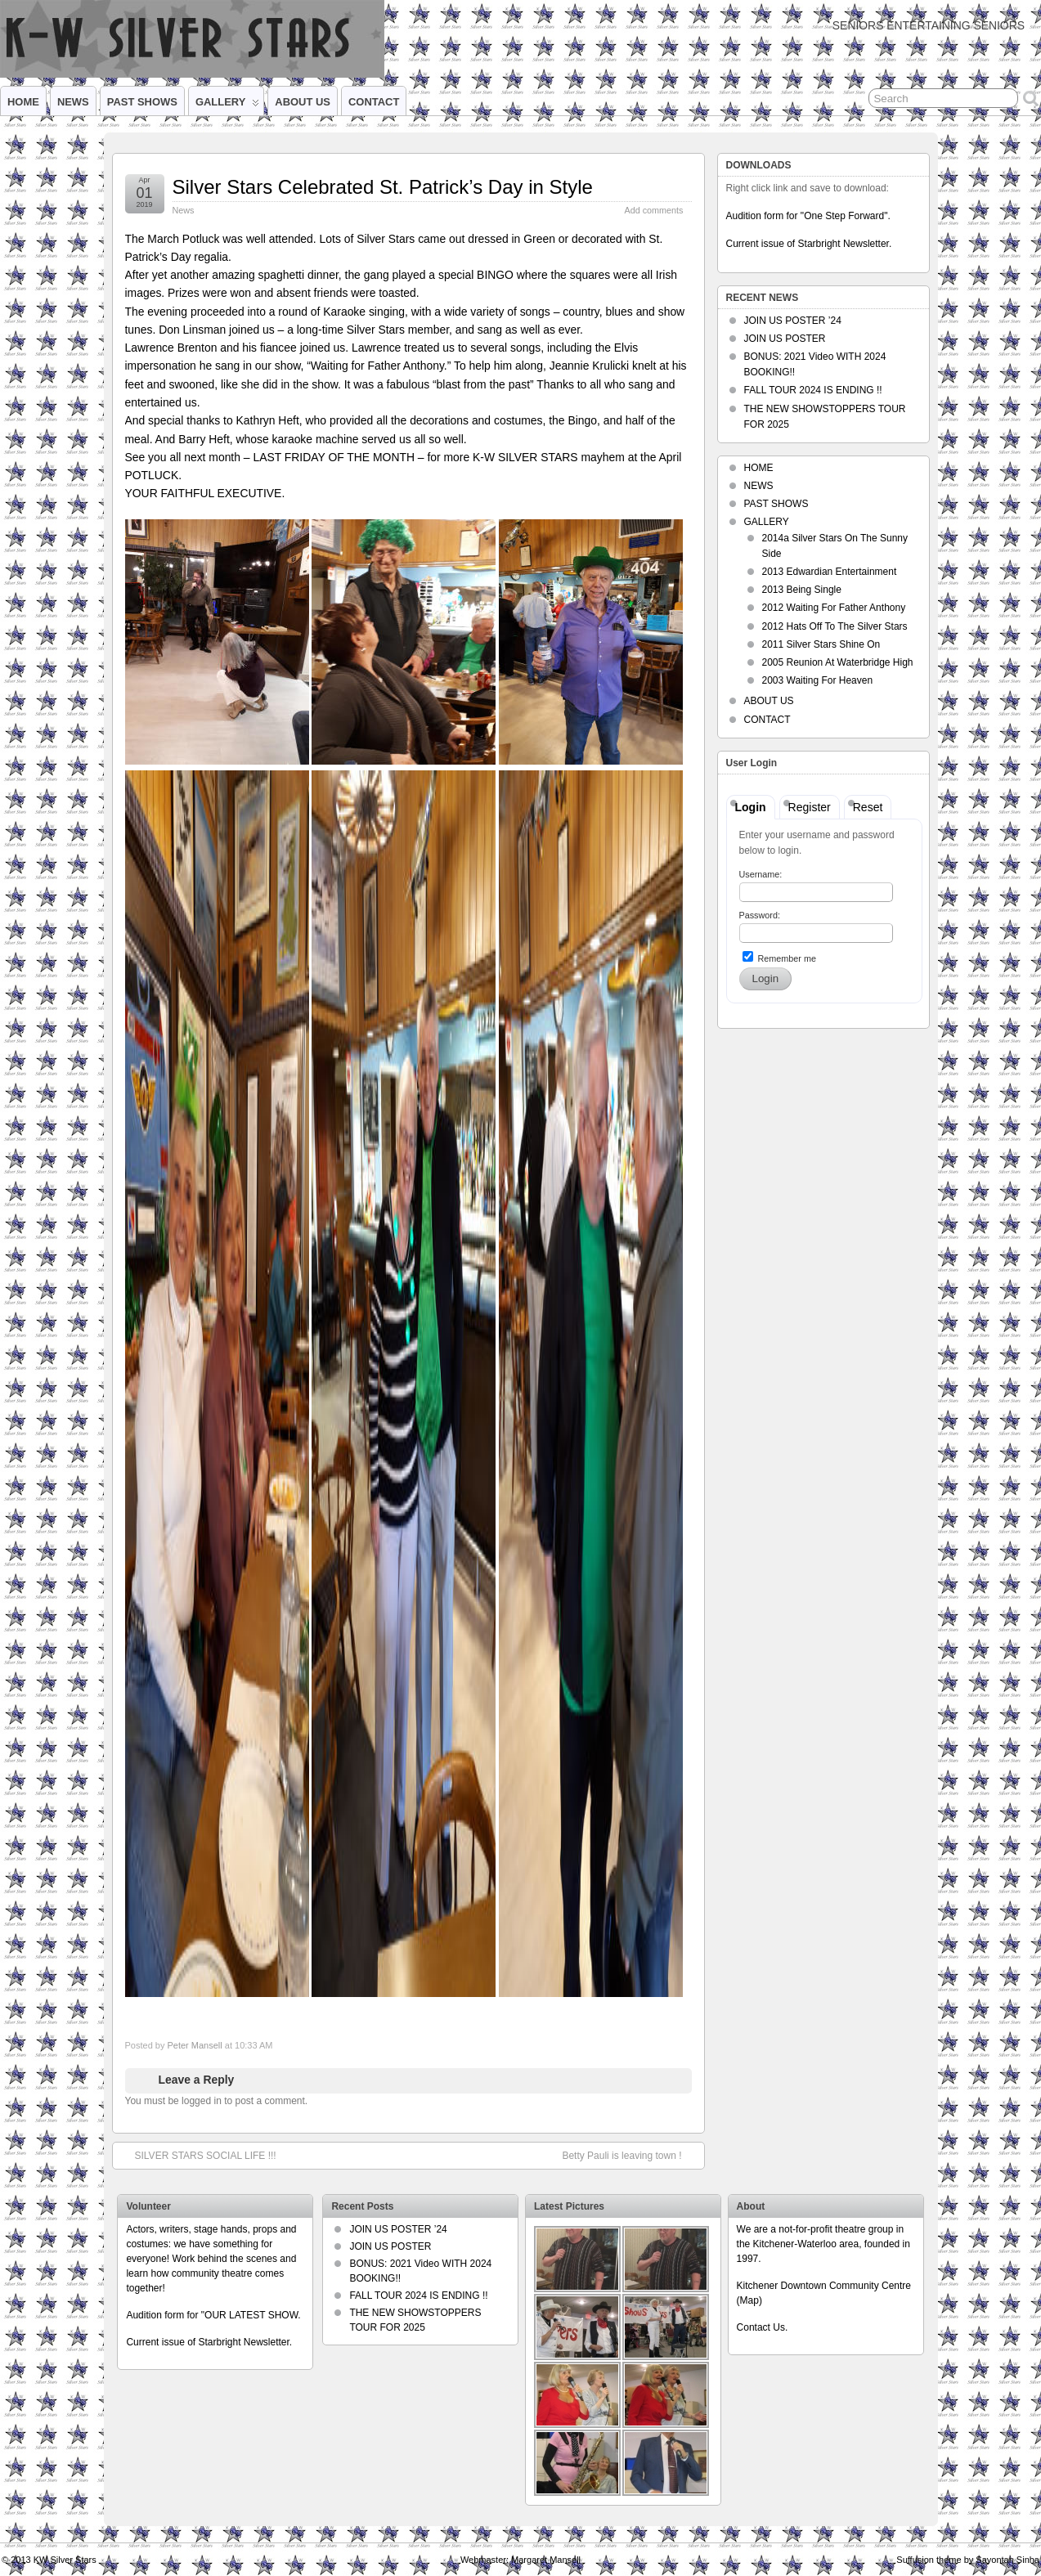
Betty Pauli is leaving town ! (630, 2154)
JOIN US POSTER (785, 338)
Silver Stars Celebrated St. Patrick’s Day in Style (383, 187)
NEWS (73, 102)
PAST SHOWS (142, 102)
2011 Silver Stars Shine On (821, 644)
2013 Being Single (801, 589)
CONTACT (373, 102)
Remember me (779, 957)
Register (809, 807)
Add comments (653, 210)
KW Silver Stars (65, 2560)
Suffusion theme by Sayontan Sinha (967, 2560)
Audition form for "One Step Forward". (808, 216)
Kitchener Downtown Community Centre (824, 2285)
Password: (759, 915)
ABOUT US (302, 102)
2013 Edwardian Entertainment (829, 571)
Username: (761, 874)
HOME (23, 102)
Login (750, 807)
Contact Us (761, 2327)
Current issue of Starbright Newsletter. (809, 243)
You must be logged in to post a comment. (216, 2101)
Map (749, 2300)
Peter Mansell (194, 2045)
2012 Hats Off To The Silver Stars (835, 626)
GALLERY (227, 105)
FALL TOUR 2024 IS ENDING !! (813, 390)
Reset (868, 807)
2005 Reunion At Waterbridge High (837, 662)
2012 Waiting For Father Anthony (834, 607)
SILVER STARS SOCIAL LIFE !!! (197, 2154)
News (184, 210)
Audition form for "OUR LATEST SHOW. (213, 2315)
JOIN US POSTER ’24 (792, 320)
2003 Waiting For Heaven (817, 680)
